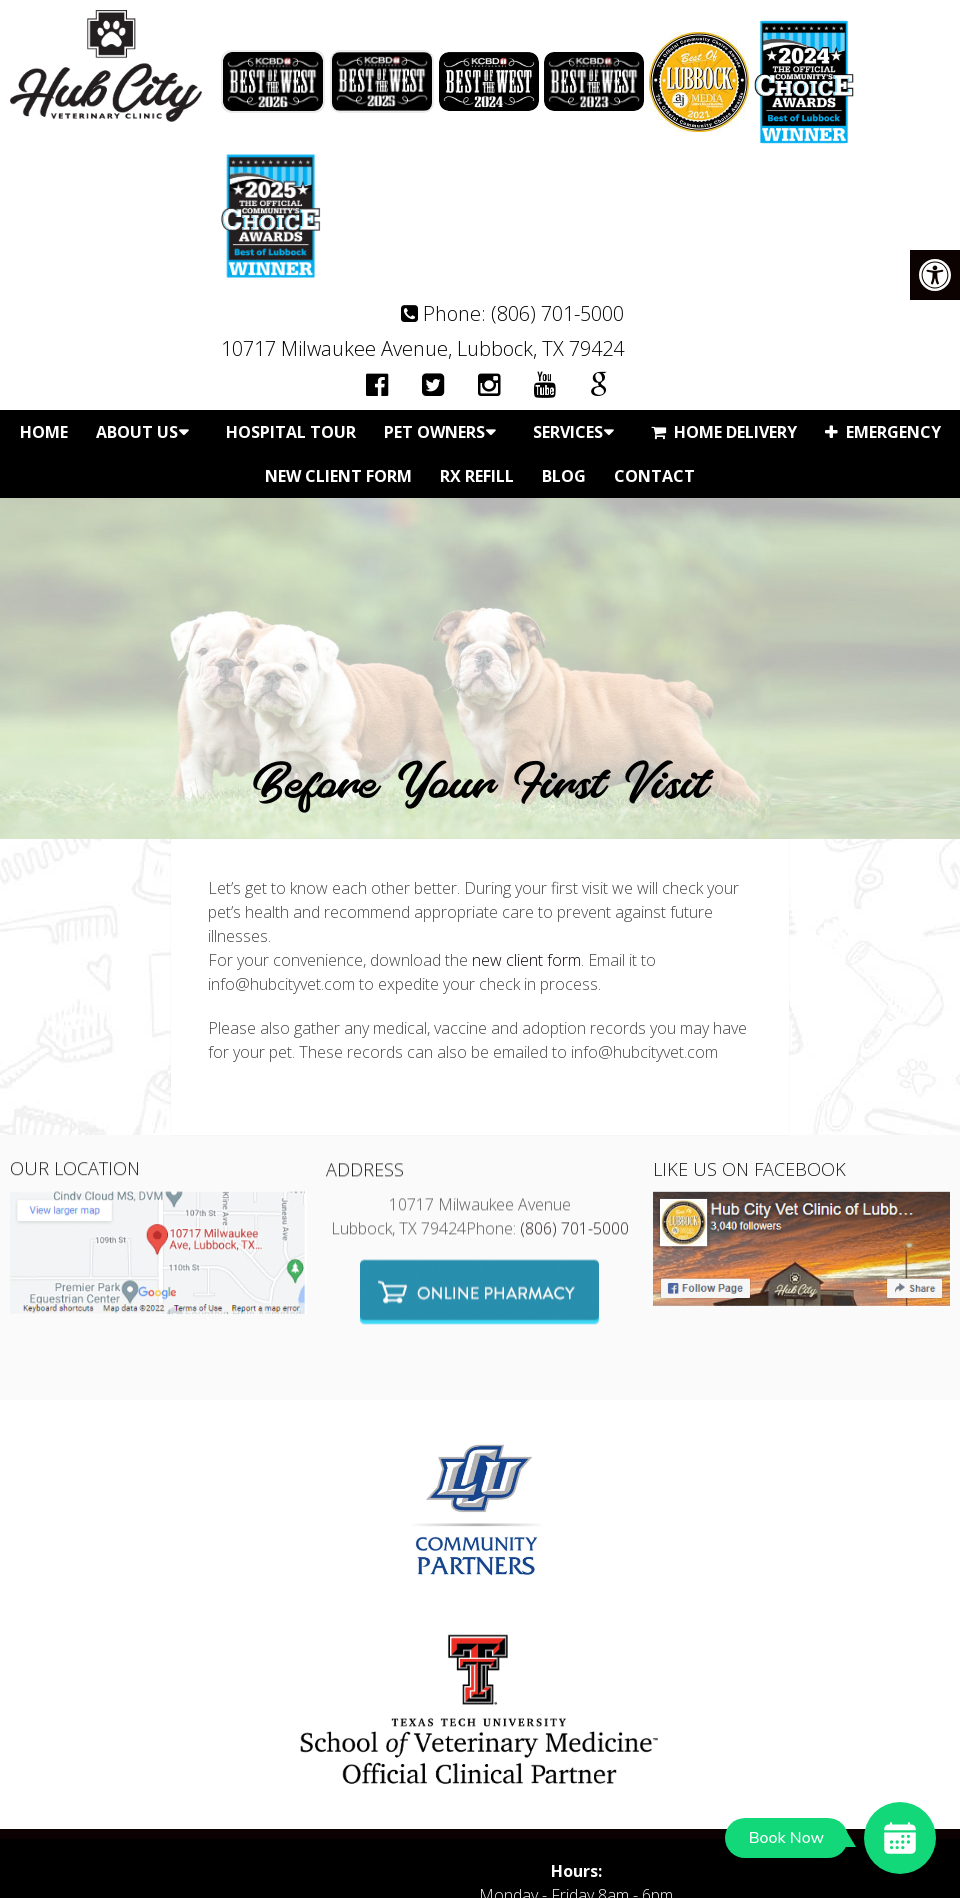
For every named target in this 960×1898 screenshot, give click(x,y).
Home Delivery (724, 432)
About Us (137, 432)
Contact (654, 476)
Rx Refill (477, 476)
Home (44, 432)
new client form (526, 960)
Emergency (883, 432)
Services (568, 432)
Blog (564, 476)
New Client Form (338, 476)
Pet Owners (434, 432)
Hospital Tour (291, 432)
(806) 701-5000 (557, 313)
